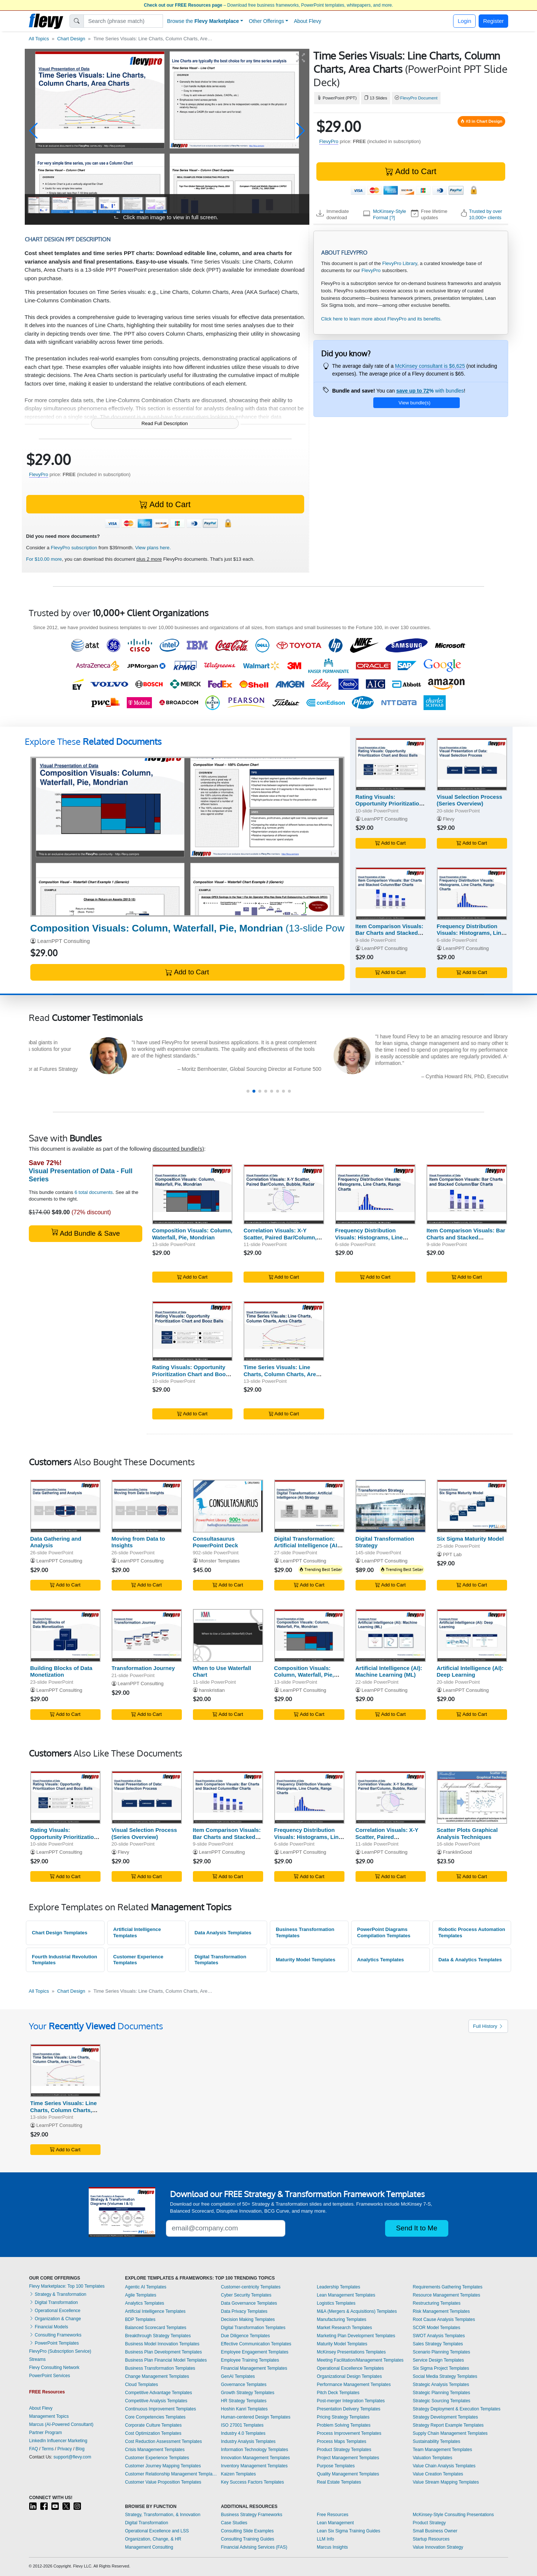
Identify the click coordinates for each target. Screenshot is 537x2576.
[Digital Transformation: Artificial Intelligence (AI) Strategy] (309, 1506)
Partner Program (45, 2432)
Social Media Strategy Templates (445, 2376)
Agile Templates (140, 2295)
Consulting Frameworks (55, 2335)
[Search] (123, 21)
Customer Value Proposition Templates (163, 2482)
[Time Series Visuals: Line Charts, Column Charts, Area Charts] (284, 1331)
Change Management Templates (157, 2376)
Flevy (448, 819)
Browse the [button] (203, 21)
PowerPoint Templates (54, 2343)
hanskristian (212, 1690)
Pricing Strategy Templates (343, 2417)
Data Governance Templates (249, 2303)
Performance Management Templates (354, 2384)
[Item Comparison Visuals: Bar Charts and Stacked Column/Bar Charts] (391, 893)
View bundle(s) (414, 402)
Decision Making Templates (248, 2319)
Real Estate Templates (339, 2482)
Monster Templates (219, 1561)
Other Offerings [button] (266, 21)
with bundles (430, 391)
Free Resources (332, 2514)
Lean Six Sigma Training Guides (348, 2530)
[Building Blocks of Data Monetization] (65, 1635)
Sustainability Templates (436, 2441)
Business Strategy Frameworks (251, 2514)
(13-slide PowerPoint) (204, 928)
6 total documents (94, 1192)
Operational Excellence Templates (350, 2368)
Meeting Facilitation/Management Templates (360, 2360)
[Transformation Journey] (147, 1635)
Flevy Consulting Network (54, 2367)
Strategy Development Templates (445, 2417)
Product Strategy (429, 2522)
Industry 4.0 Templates (243, 2433)
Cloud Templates (141, 2384)
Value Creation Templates (438, 2474)
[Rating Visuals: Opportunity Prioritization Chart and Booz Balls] (391, 764)
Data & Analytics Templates (470, 1959)
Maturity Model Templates (305, 1959)
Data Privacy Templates (244, 2311)
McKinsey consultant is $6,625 (430, 366)
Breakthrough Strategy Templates (158, 2335)
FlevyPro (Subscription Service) (60, 2351)
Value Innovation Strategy (438, 2547)
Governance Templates (243, 2384)
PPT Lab (452, 1554)
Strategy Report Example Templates (448, 2425)
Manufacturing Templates (341, 2319)
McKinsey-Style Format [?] (389, 214)
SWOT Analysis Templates (439, 2335)
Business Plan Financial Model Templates (166, 2360)
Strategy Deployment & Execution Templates (456, 2409)
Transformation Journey (143, 1668)
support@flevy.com (72, 2457)
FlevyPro (329, 141)
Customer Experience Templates (138, 1960)
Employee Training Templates (250, 2360)
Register (493, 21)
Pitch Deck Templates (338, 2392)
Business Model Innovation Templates (162, 2343)
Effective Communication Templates (256, 2343)
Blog (80, 2448)
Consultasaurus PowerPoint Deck (215, 1542)
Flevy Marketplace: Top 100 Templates (67, 2286)
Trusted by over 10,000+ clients (485, 214)
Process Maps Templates (341, 2441)
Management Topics (49, 2416)
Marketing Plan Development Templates (356, 2335)
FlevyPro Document (419, 98)
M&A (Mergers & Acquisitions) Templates (357, 2311)
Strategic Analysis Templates (441, 2384)
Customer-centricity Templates (251, 2287)
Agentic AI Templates (145, 2287)
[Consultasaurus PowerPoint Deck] (228, 1506)
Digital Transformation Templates (220, 1960)
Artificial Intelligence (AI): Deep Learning (470, 1671)
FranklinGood (457, 1852)
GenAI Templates (238, 2376)
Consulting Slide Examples (247, 2530)
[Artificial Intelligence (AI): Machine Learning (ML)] (391, 1635)
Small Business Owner (435, 2530)
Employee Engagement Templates (255, 2352)
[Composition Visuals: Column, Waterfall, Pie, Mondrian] (187, 837)
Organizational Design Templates (349, 2376)
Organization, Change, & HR (153, 2539)
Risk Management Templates (441, 2311)
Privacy (64, 2448)
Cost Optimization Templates (153, 2433)
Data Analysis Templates (222, 1932)
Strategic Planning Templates (441, 2392)
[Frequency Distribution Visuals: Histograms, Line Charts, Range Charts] (472, 893)
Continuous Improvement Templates (160, 2409)
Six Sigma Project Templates (441, 2368)
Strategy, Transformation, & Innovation (162, 2514)
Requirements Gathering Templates (448, 2287)
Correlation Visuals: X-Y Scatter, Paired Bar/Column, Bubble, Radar (280, 1237)
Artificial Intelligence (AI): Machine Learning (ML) (389, 1671)
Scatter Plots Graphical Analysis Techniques (467, 1833)
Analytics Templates (380, 1959)
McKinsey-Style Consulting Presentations (453, 2514)
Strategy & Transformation (57, 2294)
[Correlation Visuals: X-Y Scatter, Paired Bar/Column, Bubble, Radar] (284, 1194)
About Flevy (307, 21)
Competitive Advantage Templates (158, 2392)
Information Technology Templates (254, 2449)
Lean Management (335, 2522)
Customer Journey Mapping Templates (163, 2465)
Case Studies (234, 2522)
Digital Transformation (53, 2302)
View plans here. (153, 547)
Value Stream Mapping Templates (446, 2482)
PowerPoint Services (49, 2375)
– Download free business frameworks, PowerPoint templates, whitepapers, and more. (268, 5)
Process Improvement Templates (349, 2433)
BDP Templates (140, 2319)
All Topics (39, 38)
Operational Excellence (55, 2310)
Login (464, 21)
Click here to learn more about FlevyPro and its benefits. (381, 319)
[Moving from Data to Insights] (147, 1506)
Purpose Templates (336, 2465)
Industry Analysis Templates (248, 2441)
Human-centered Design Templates (255, 2417)
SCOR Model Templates (436, 2327)
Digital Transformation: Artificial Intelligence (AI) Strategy (306, 1545)
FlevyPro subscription (74, 547)
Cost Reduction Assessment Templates (163, 2441)
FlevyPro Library (399, 263)
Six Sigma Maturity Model (470, 1538)
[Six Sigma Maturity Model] (472, 1506)
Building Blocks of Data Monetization (61, 1671)
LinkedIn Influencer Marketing (58, 2440)
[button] (33, 131)
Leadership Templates (338, 2287)
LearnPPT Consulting (63, 941)
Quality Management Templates (348, 2474)
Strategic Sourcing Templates (441, 2400)
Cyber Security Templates (246, 2295)
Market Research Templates (344, 2327)
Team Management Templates (442, 2449)
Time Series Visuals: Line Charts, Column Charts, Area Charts (281, 1374)
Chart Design (71, 38)
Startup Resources (431, 2539)
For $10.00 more (44, 559)
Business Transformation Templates (305, 1932)
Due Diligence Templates (245, 2335)
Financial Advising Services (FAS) (254, 2547)
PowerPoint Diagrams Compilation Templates (383, 1932)
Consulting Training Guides (247, 2539)
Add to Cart (410, 171)
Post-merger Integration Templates (351, 2400)
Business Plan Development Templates (163, 2352)
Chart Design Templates (59, 1932)
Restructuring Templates (436, 2303)
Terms (48, 2448)
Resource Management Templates (446, 2295)
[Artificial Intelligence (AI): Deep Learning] (472, 1635)
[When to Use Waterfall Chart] (228, 1635)
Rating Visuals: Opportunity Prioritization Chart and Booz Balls (389, 804)
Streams (37, 2359)
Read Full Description (165, 423)
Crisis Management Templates (154, 2449)
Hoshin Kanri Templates (244, 2409)
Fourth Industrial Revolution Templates (64, 1960)
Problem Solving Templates (343, 2425)
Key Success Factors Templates (252, 2482)
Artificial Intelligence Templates (137, 1932)
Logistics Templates (336, 2303)
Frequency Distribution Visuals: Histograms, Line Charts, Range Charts (470, 933)
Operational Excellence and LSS (157, 2530)
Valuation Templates (432, 2457)
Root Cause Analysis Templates (444, 2319)
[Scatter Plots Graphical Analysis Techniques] (472, 1797)
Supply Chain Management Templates (450, 2433)
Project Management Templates (348, 2457)
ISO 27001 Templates (242, 2425)
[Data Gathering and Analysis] (65, 1506)
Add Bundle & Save (85, 1232)
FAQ (33, 2448)
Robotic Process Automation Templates (471, 1932)
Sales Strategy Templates (438, 2343)
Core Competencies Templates (155, 2417)
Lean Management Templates (346, 2295)
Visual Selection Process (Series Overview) (469, 800)
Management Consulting (149, 2547)
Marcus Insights (332, 2547)
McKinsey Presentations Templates (351, 2352)
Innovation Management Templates (255, 2457)
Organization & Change (55, 2318)
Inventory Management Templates (254, 2465)
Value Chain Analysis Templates (444, 2465)
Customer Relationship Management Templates (171, 2474)
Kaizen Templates (238, 2474)
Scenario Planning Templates (441, 2352)
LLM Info (325, 2539)
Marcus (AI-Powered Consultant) (61, 2424)
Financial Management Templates (254, 2368)
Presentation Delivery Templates (348, 2409)
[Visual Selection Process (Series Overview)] (472, 764)
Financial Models (48, 2326)
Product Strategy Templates (344, 2449)
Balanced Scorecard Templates (155, 2327)
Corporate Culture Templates (153, 2425)
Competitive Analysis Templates (156, 2400)
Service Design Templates (438, 2360)
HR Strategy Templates (243, 2400)
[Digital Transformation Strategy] (391, 1506)
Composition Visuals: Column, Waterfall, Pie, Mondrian (192, 1234)
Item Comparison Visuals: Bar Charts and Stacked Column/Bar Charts (390, 933)
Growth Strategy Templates (248, 2392)
